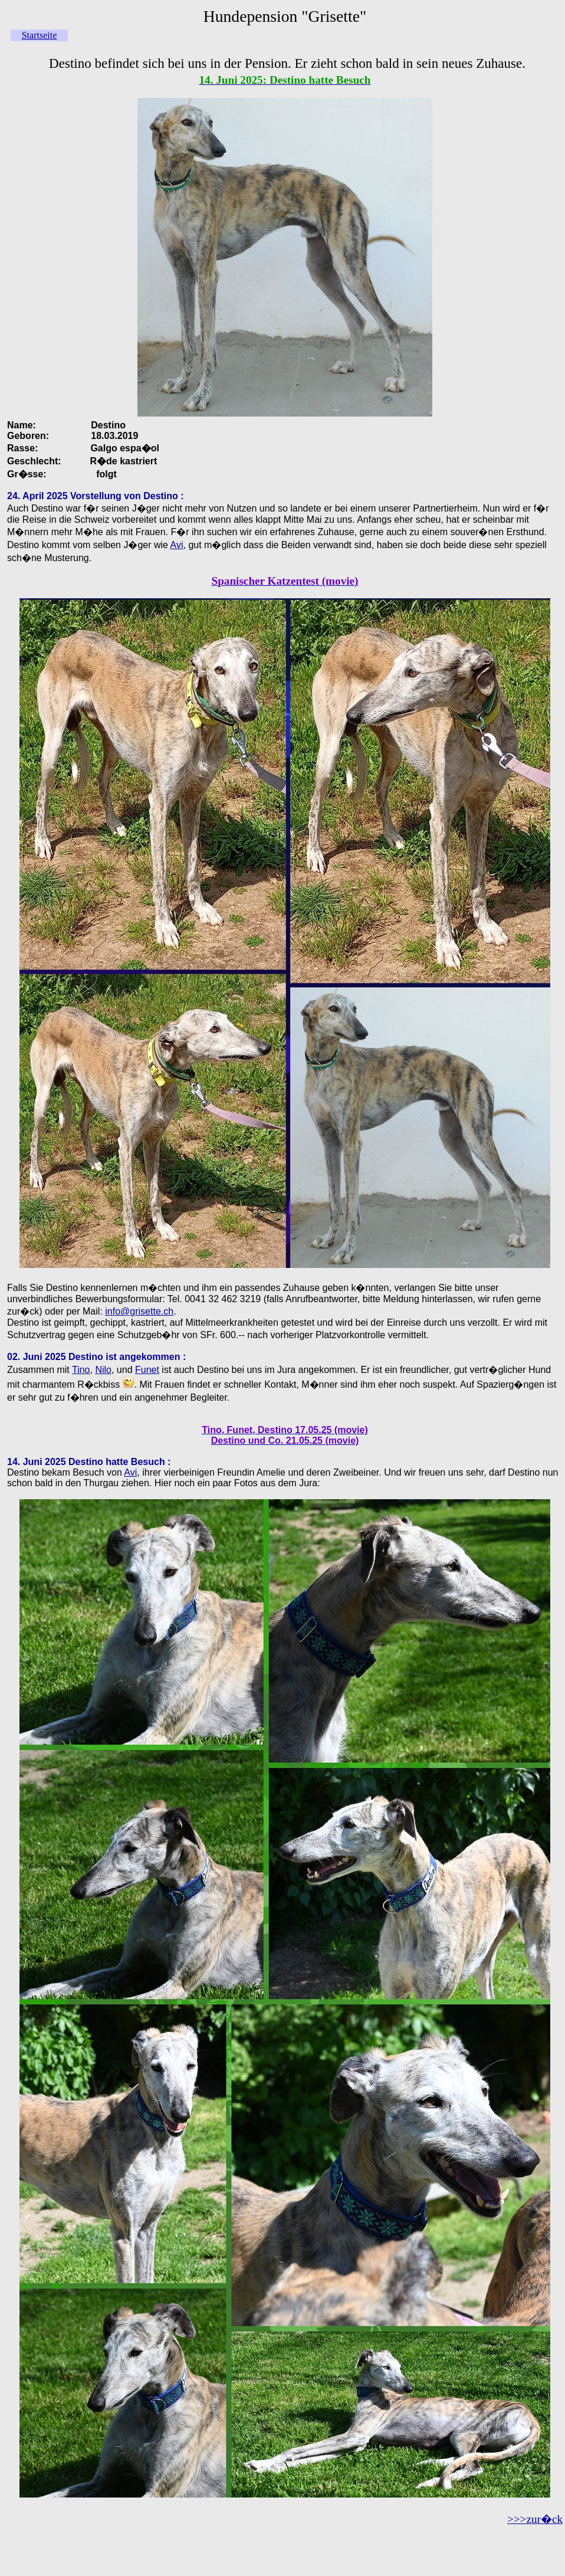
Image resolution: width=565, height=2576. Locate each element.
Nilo (103, 1370)
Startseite (39, 35)
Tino (81, 1370)
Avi (176, 545)
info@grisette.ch (139, 1311)
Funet (147, 1370)
